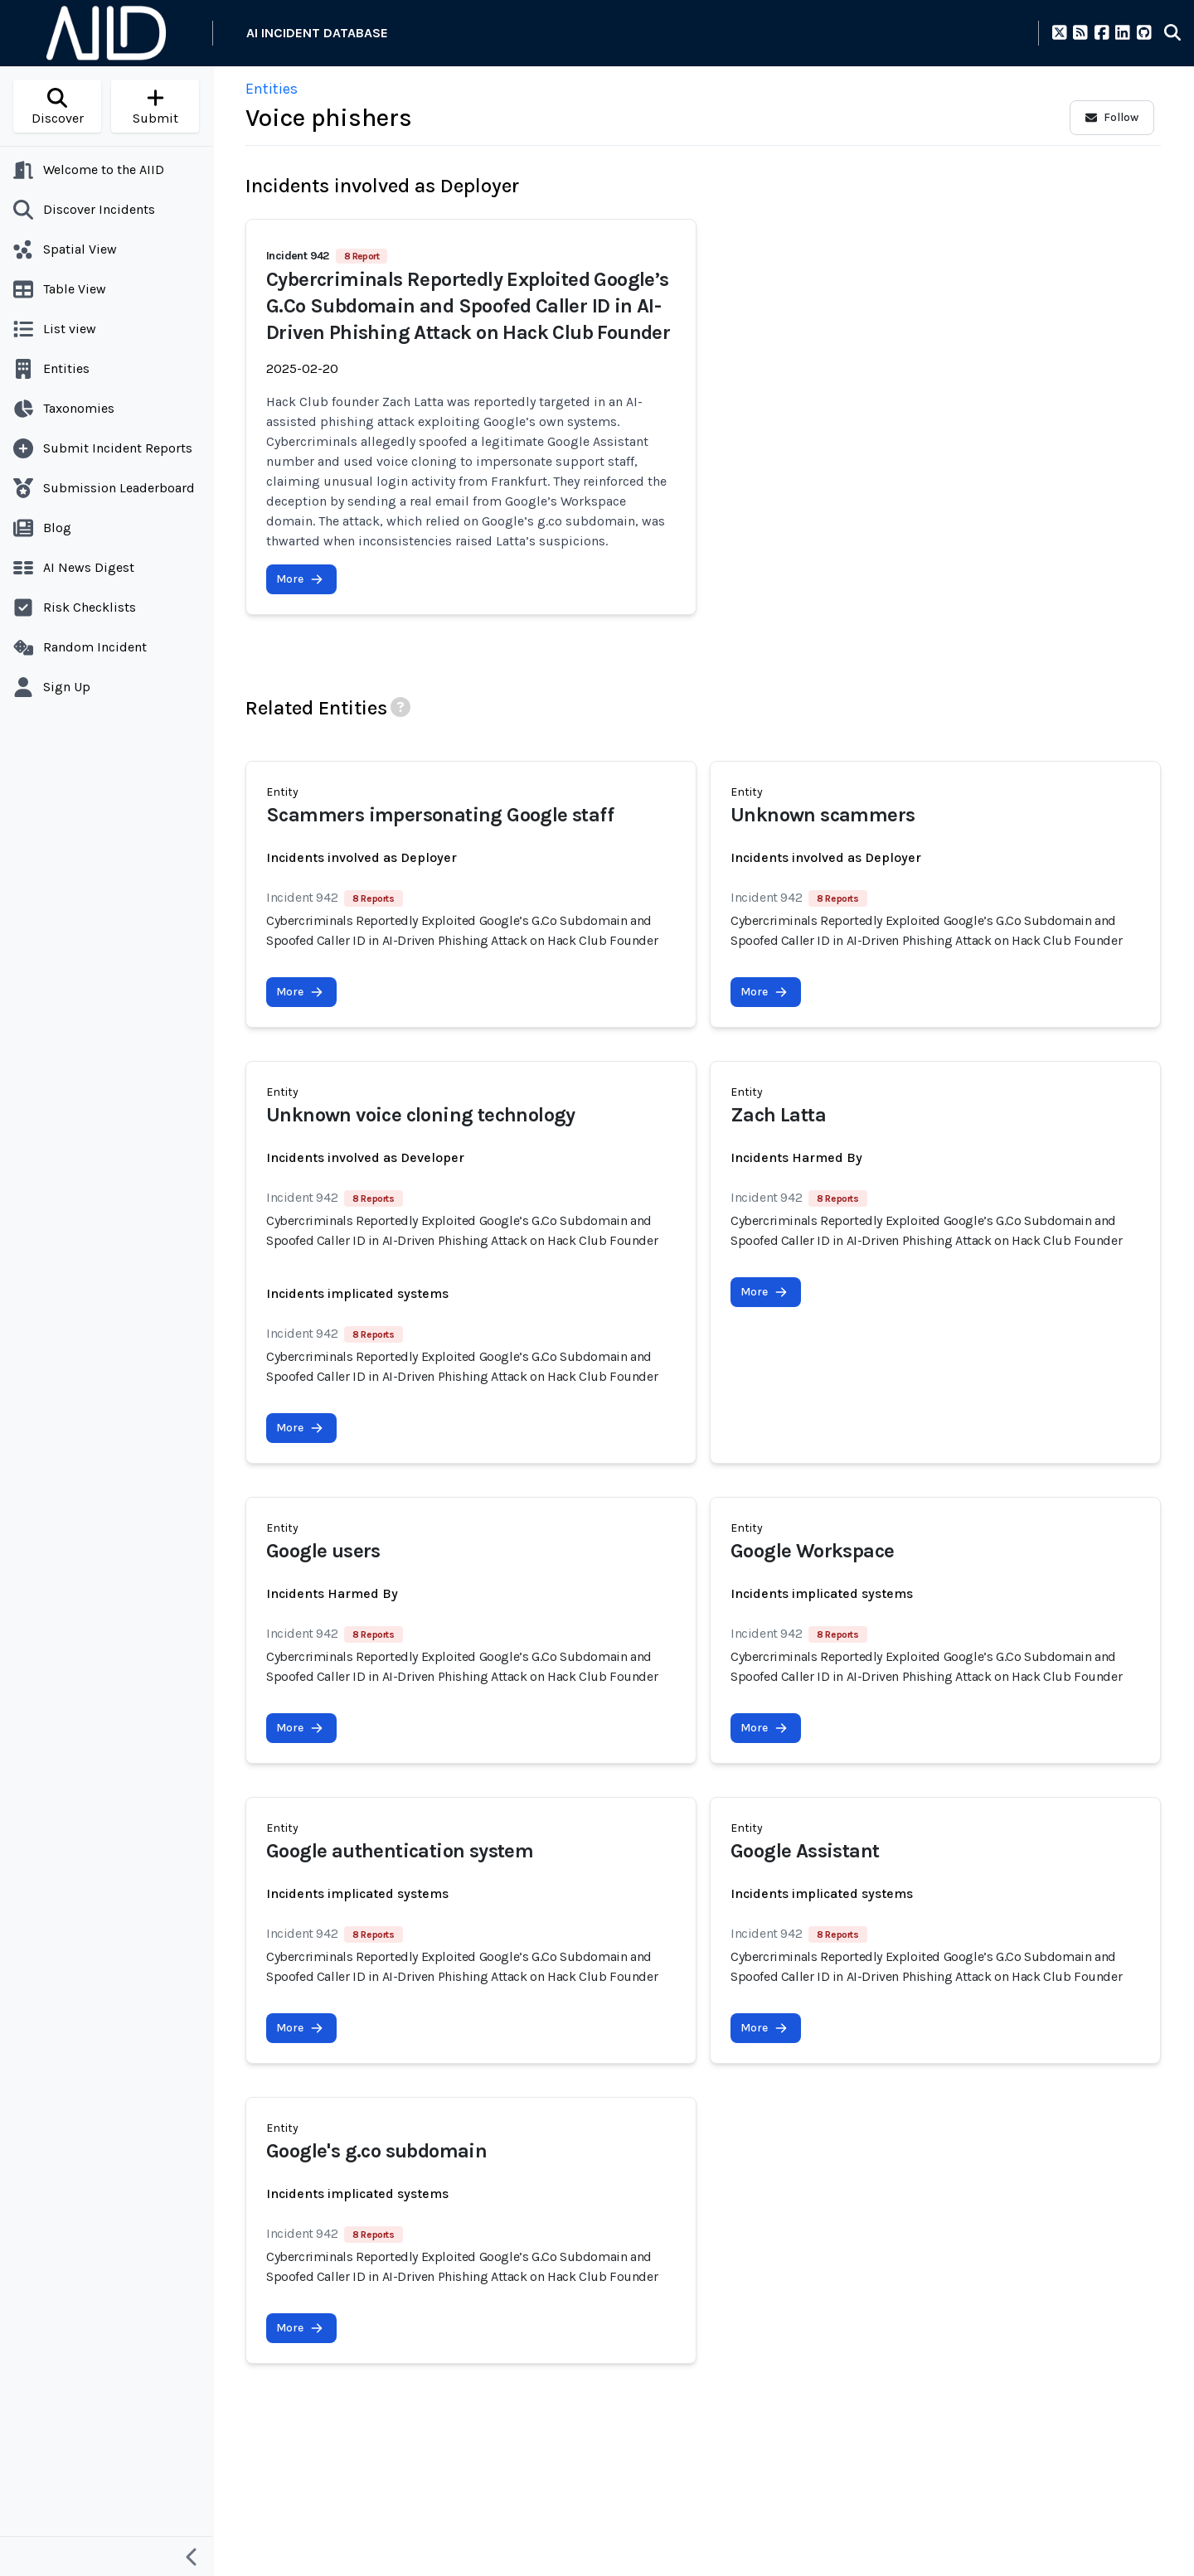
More (299, 579)
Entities (271, 89)
